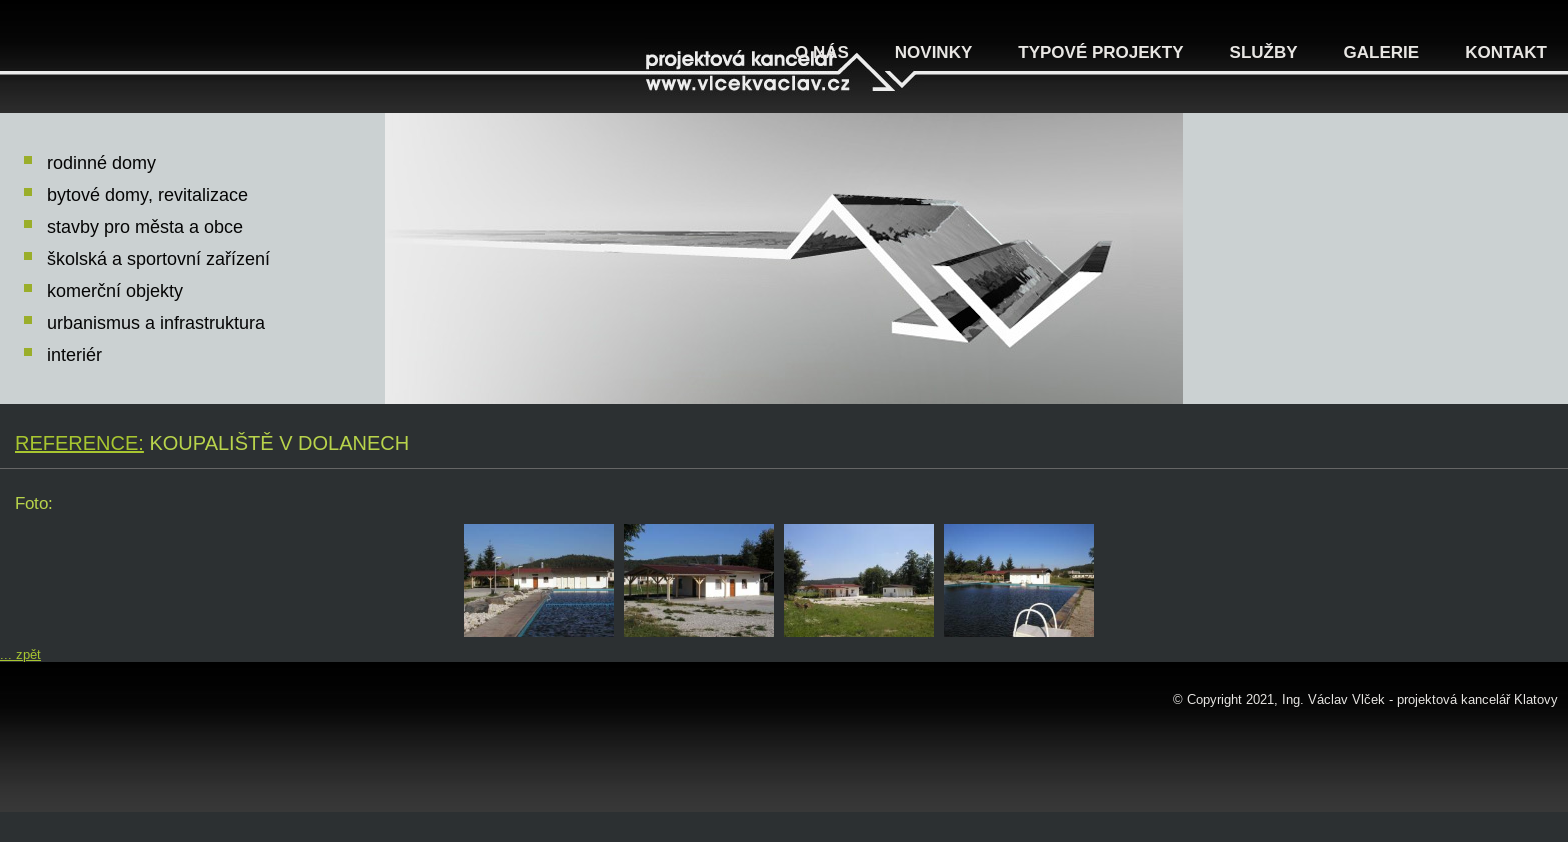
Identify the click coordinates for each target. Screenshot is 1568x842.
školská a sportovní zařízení (158, 259)
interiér (74, 355)
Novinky (933, 52)
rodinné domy (101, 163)
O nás (822, 52)
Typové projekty (1100, 52)
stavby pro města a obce (145, 227)
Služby (1264, 52)
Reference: (79, 443)
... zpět (20, 654)
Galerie (1382, 52)
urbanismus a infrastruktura (156, 323)
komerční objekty (115, 291)
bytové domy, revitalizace (147, 195)
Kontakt (1506, 52)
